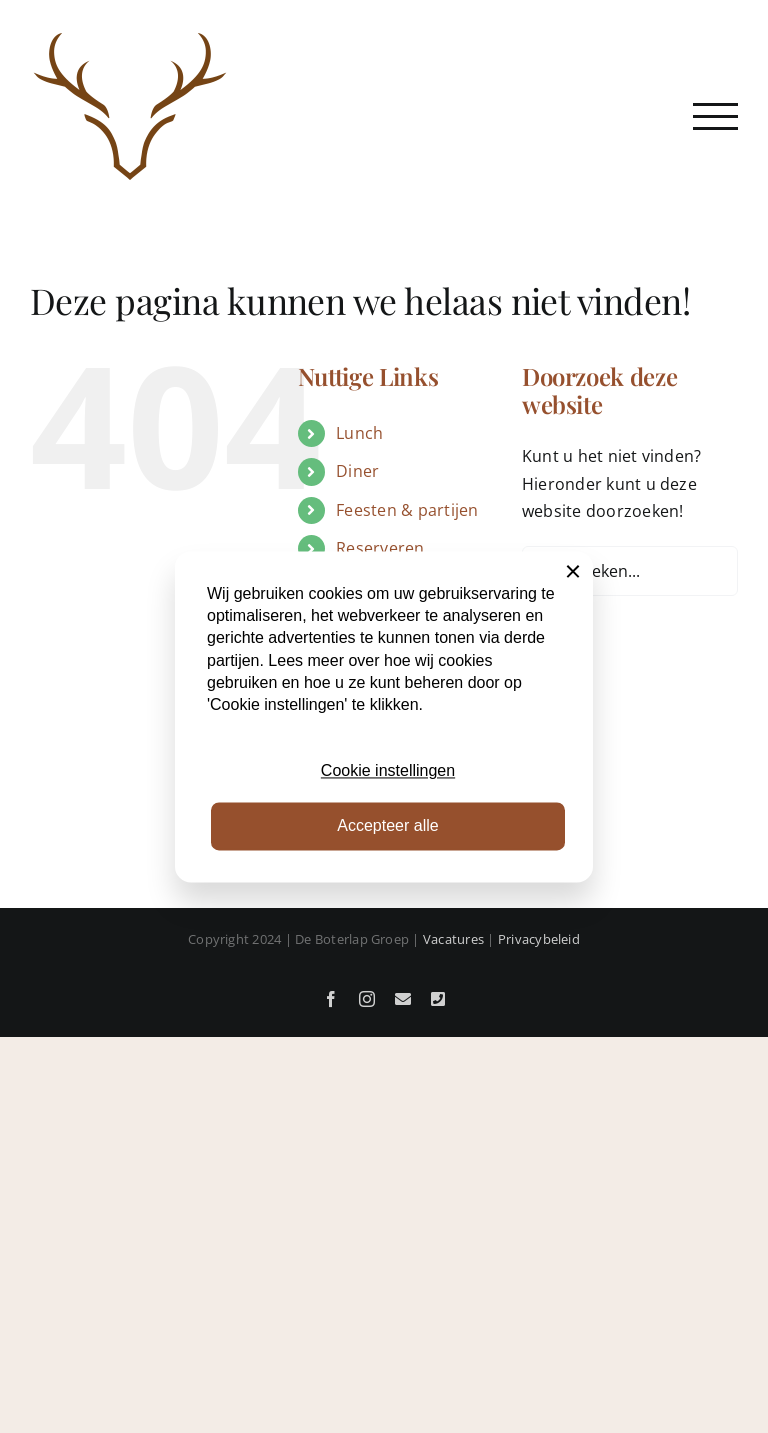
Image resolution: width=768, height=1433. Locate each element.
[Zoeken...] (630, 571)
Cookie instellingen (388, 771)
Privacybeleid (539, 939)
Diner (357, 471)
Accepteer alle (387, 825)
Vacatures (453, 939)
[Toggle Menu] (715, 116)
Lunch (359, 433)
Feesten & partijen (407, 510)
